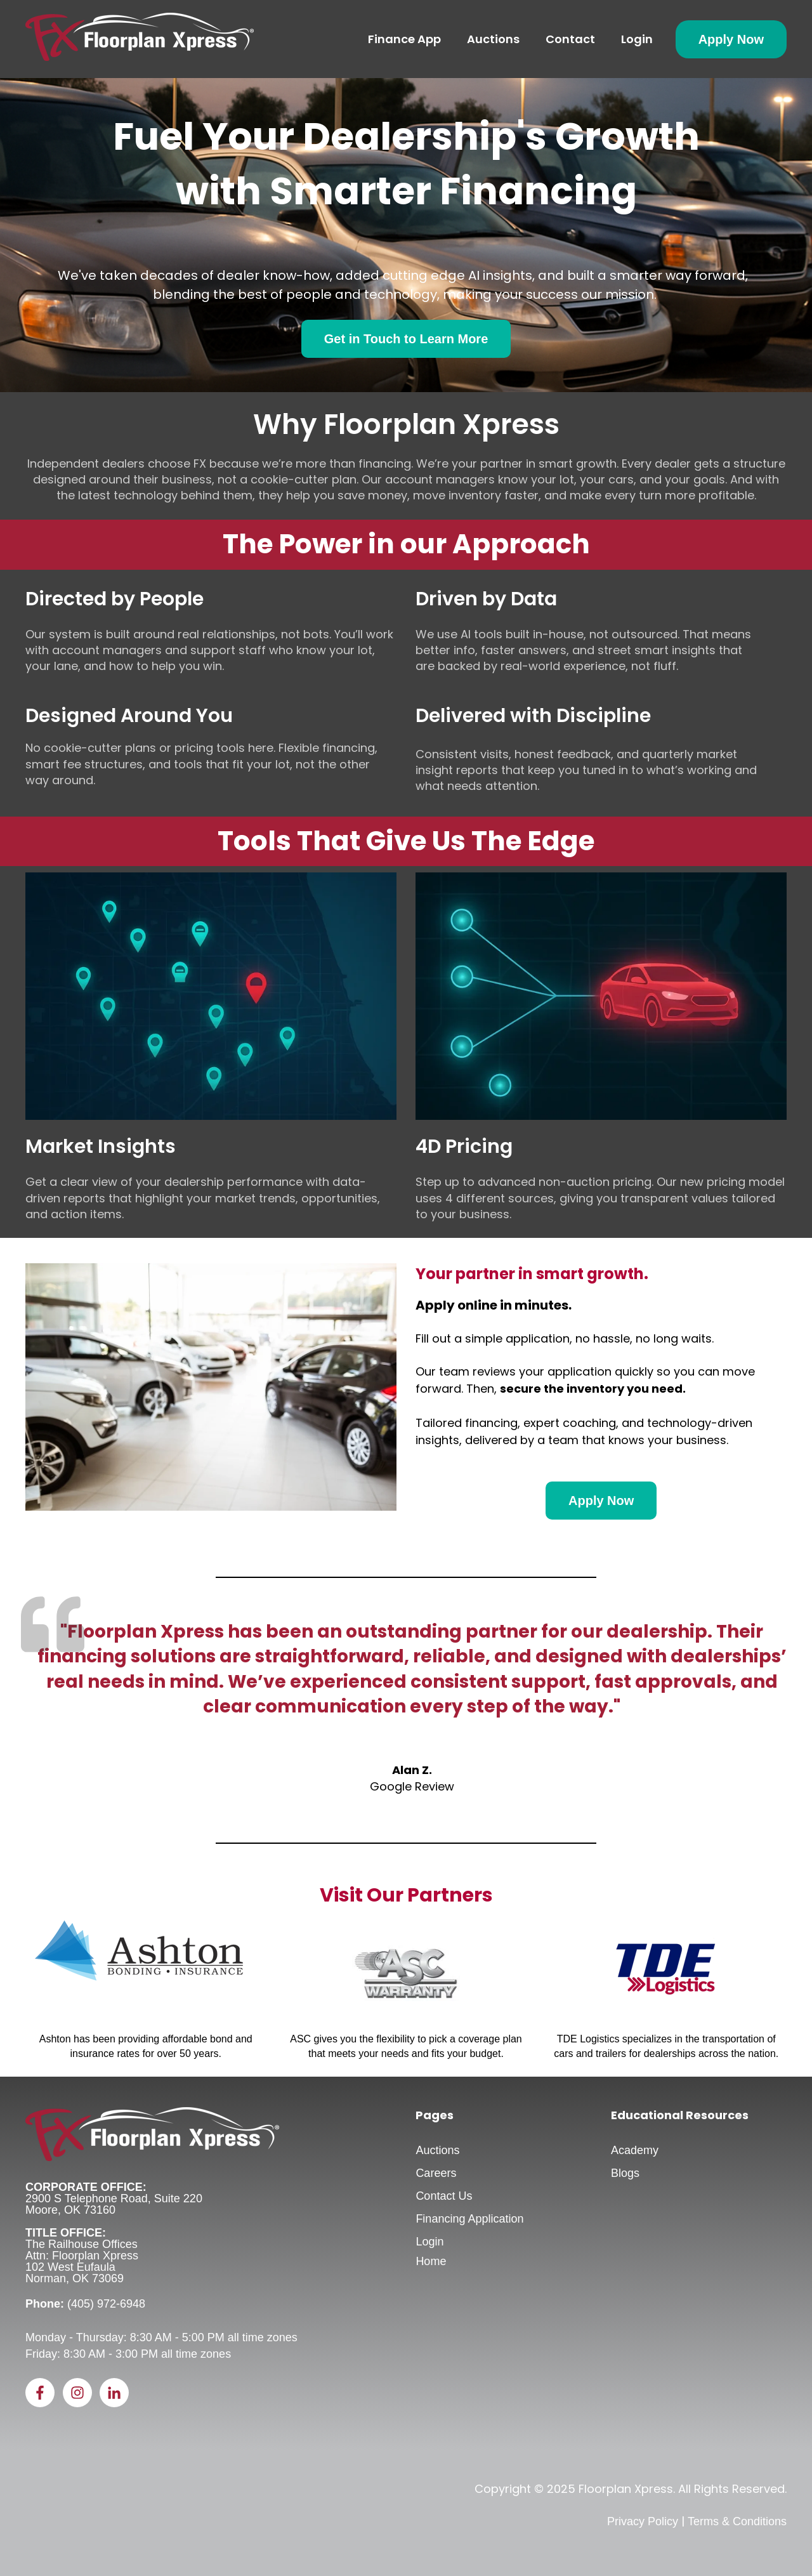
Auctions (493, 39)
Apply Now (731, 39)
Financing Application (469, 2218)
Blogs (625, 2173)
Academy (634, 2150)
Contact (570, 39)
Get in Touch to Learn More (406, 339)
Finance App (404, 39)
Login (637, 39)
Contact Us (444, 2196)
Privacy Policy (642, 2521)
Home (431, 2261)
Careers (436, 2173)
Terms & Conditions (737, 2521)
